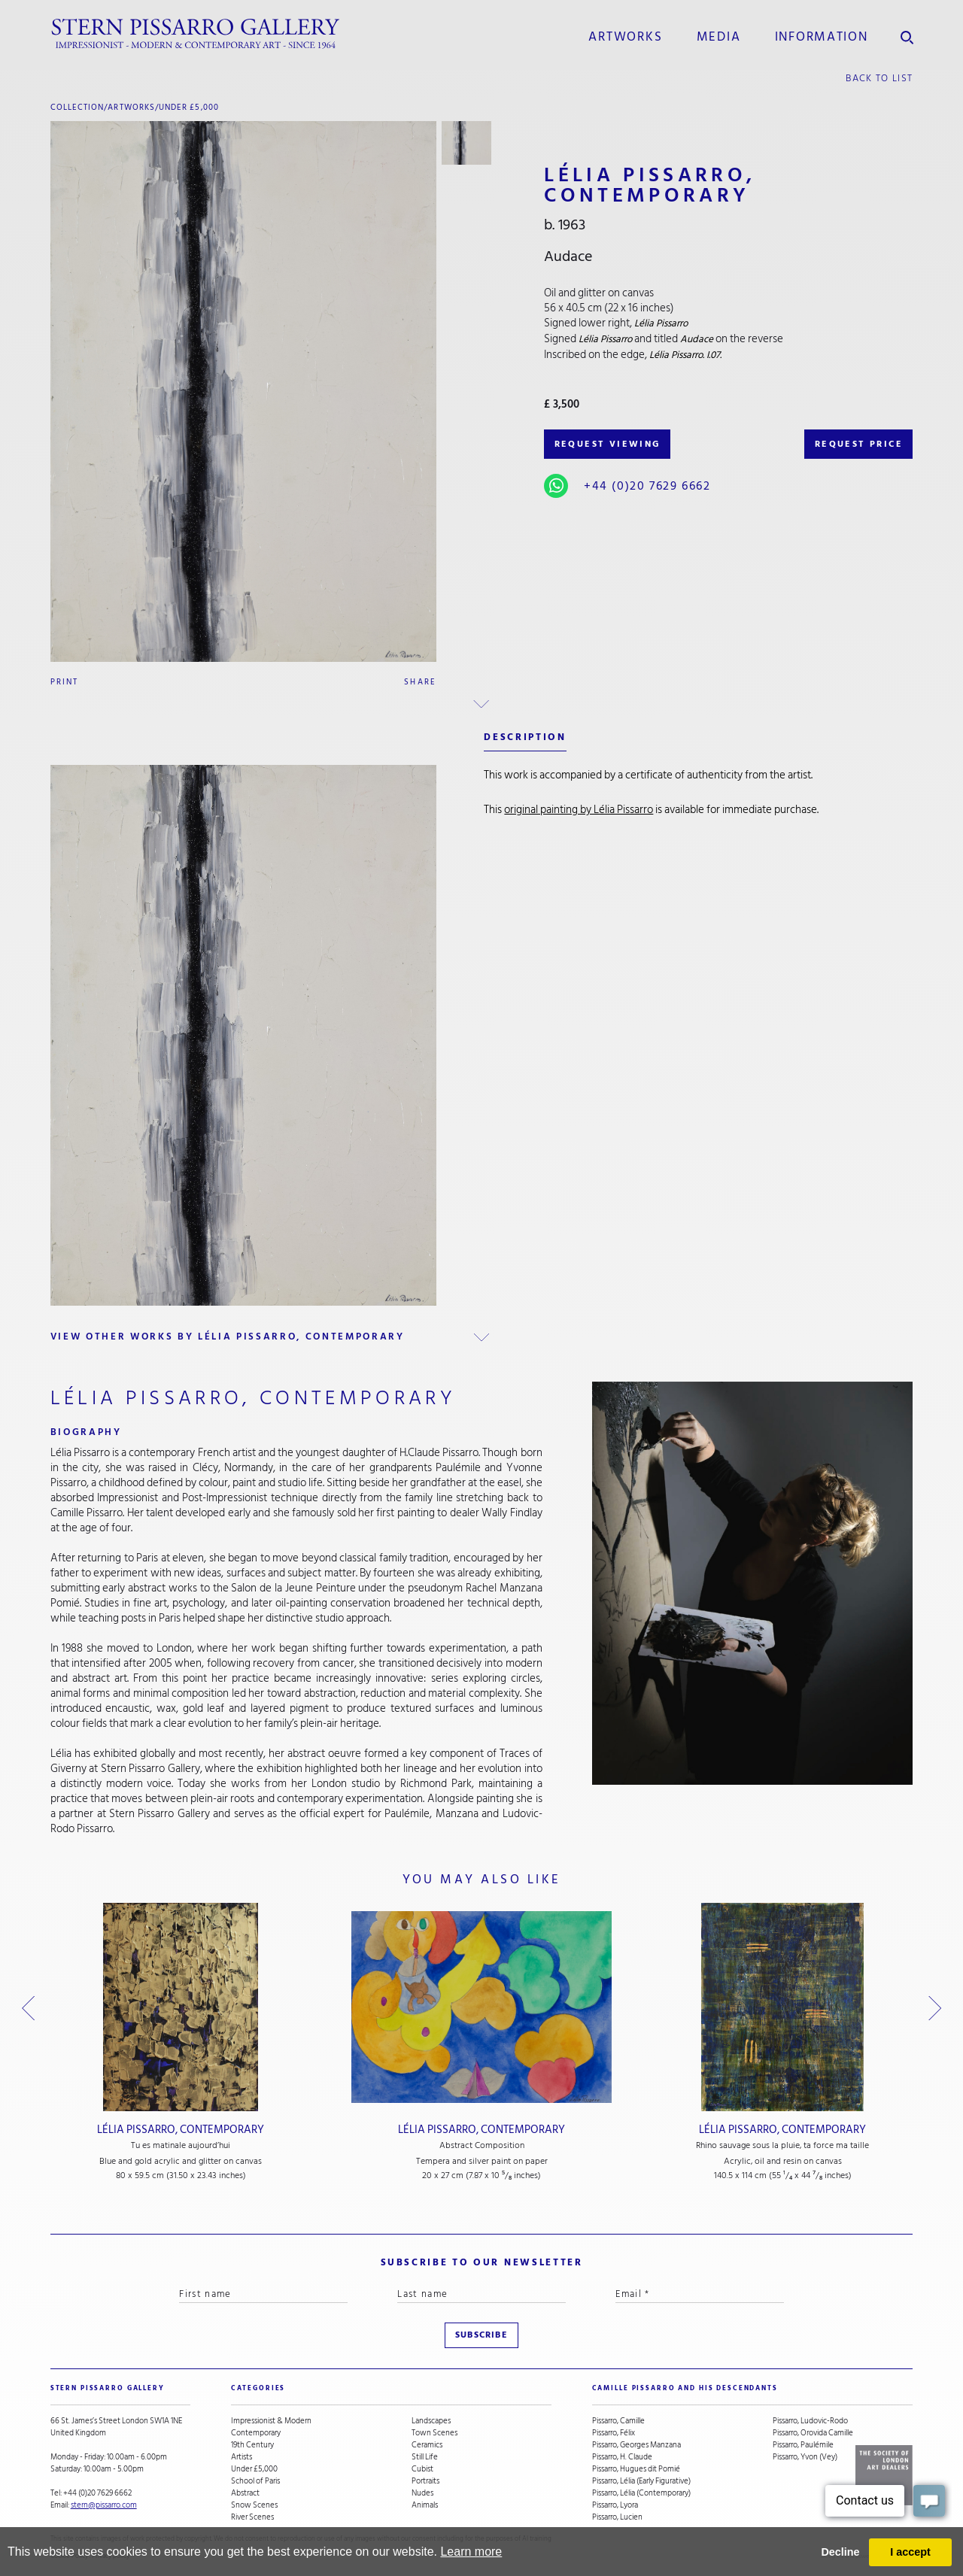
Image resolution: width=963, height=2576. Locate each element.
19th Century (252, 2445)
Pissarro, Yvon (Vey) (805, 2457)
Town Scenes (434, 2433)
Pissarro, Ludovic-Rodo (810, 2421)
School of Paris (255, 2481)
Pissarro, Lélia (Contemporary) (641, 2493)
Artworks (625, 36)
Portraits (425, 2481)
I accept (910, 2552)
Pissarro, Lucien (617, 2517)
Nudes (422, 2493)
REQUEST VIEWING (607, 444)
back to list (879, 78)
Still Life (425, 2457)
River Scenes (252, 2517)
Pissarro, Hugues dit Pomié (636, 2469)
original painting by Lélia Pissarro (578, 809)
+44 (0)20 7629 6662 (647, 486)
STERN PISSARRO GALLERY (107, 2388)
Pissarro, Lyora (615, 2505)
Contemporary (256, 2433)
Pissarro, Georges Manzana (636, 2445)
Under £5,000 (189, 107)
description (525, 737)
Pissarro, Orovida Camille (813, 2433)
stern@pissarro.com (104, 2505)
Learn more (471, 2551)
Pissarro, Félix (613, 2433)
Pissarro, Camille (618, 2421)
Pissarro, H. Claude (622, 2457)
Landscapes (431, 2421)
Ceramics (427, 2445)
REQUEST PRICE (859, 444)
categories (258, 2388)
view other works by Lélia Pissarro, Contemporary (227, 1336)
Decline (840, 2552)
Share (420, 681)
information (821, 36)
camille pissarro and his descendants (685, 2388)
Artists (241, 2457)
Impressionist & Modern (271, 2421)
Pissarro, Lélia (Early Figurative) (641, 2481)
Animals (425, 2505)
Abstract (245, 2493)
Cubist (422, 2469)
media (719, 36)
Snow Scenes (254, 2505)
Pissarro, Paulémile (803, 2445)
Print (64, 681)
